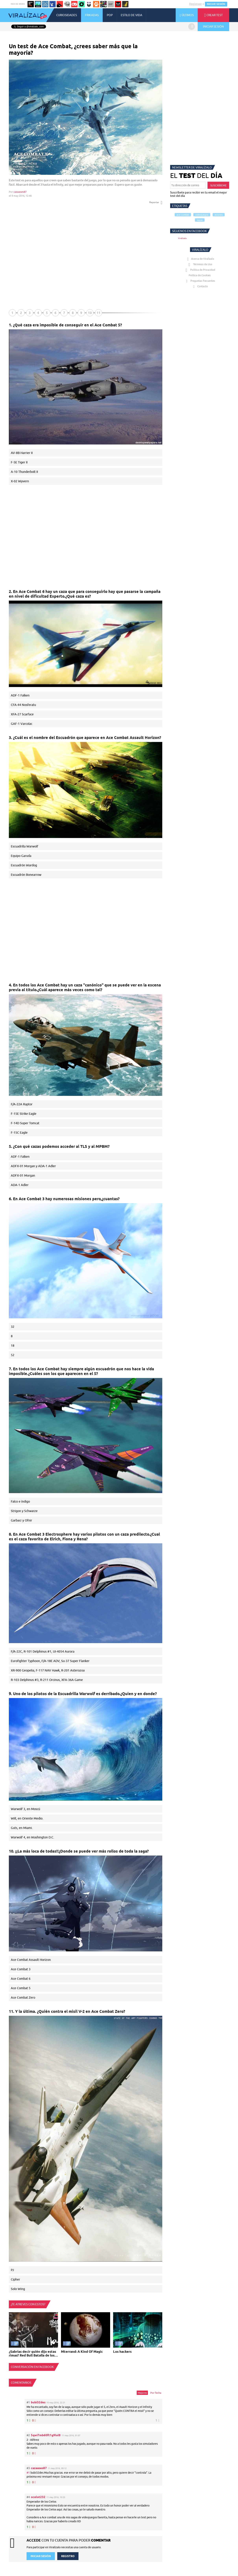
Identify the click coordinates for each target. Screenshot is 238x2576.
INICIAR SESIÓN (216, 4)
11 (99, 313)
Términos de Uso (199, 264)
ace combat (183, 214)
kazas (200, 220)
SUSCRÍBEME (218, 185)
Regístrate (195, 4)
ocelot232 (38, 2497)
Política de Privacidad (199, 269)
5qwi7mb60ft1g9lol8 (46, 2435)
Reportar (155, 202)
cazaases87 (20, 191)
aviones (219, 214)
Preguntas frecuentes (199, 280)
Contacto (199, 286)
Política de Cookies (200, 275)
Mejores (142, 2392)
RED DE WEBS (18, 4)
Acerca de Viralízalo (199, 258)
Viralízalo (182, 238)
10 (90, 313)
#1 (28, 2472)
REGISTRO (68, 2556)
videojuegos (201, 214)
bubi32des (38, 2402)
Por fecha (155, 2392)
